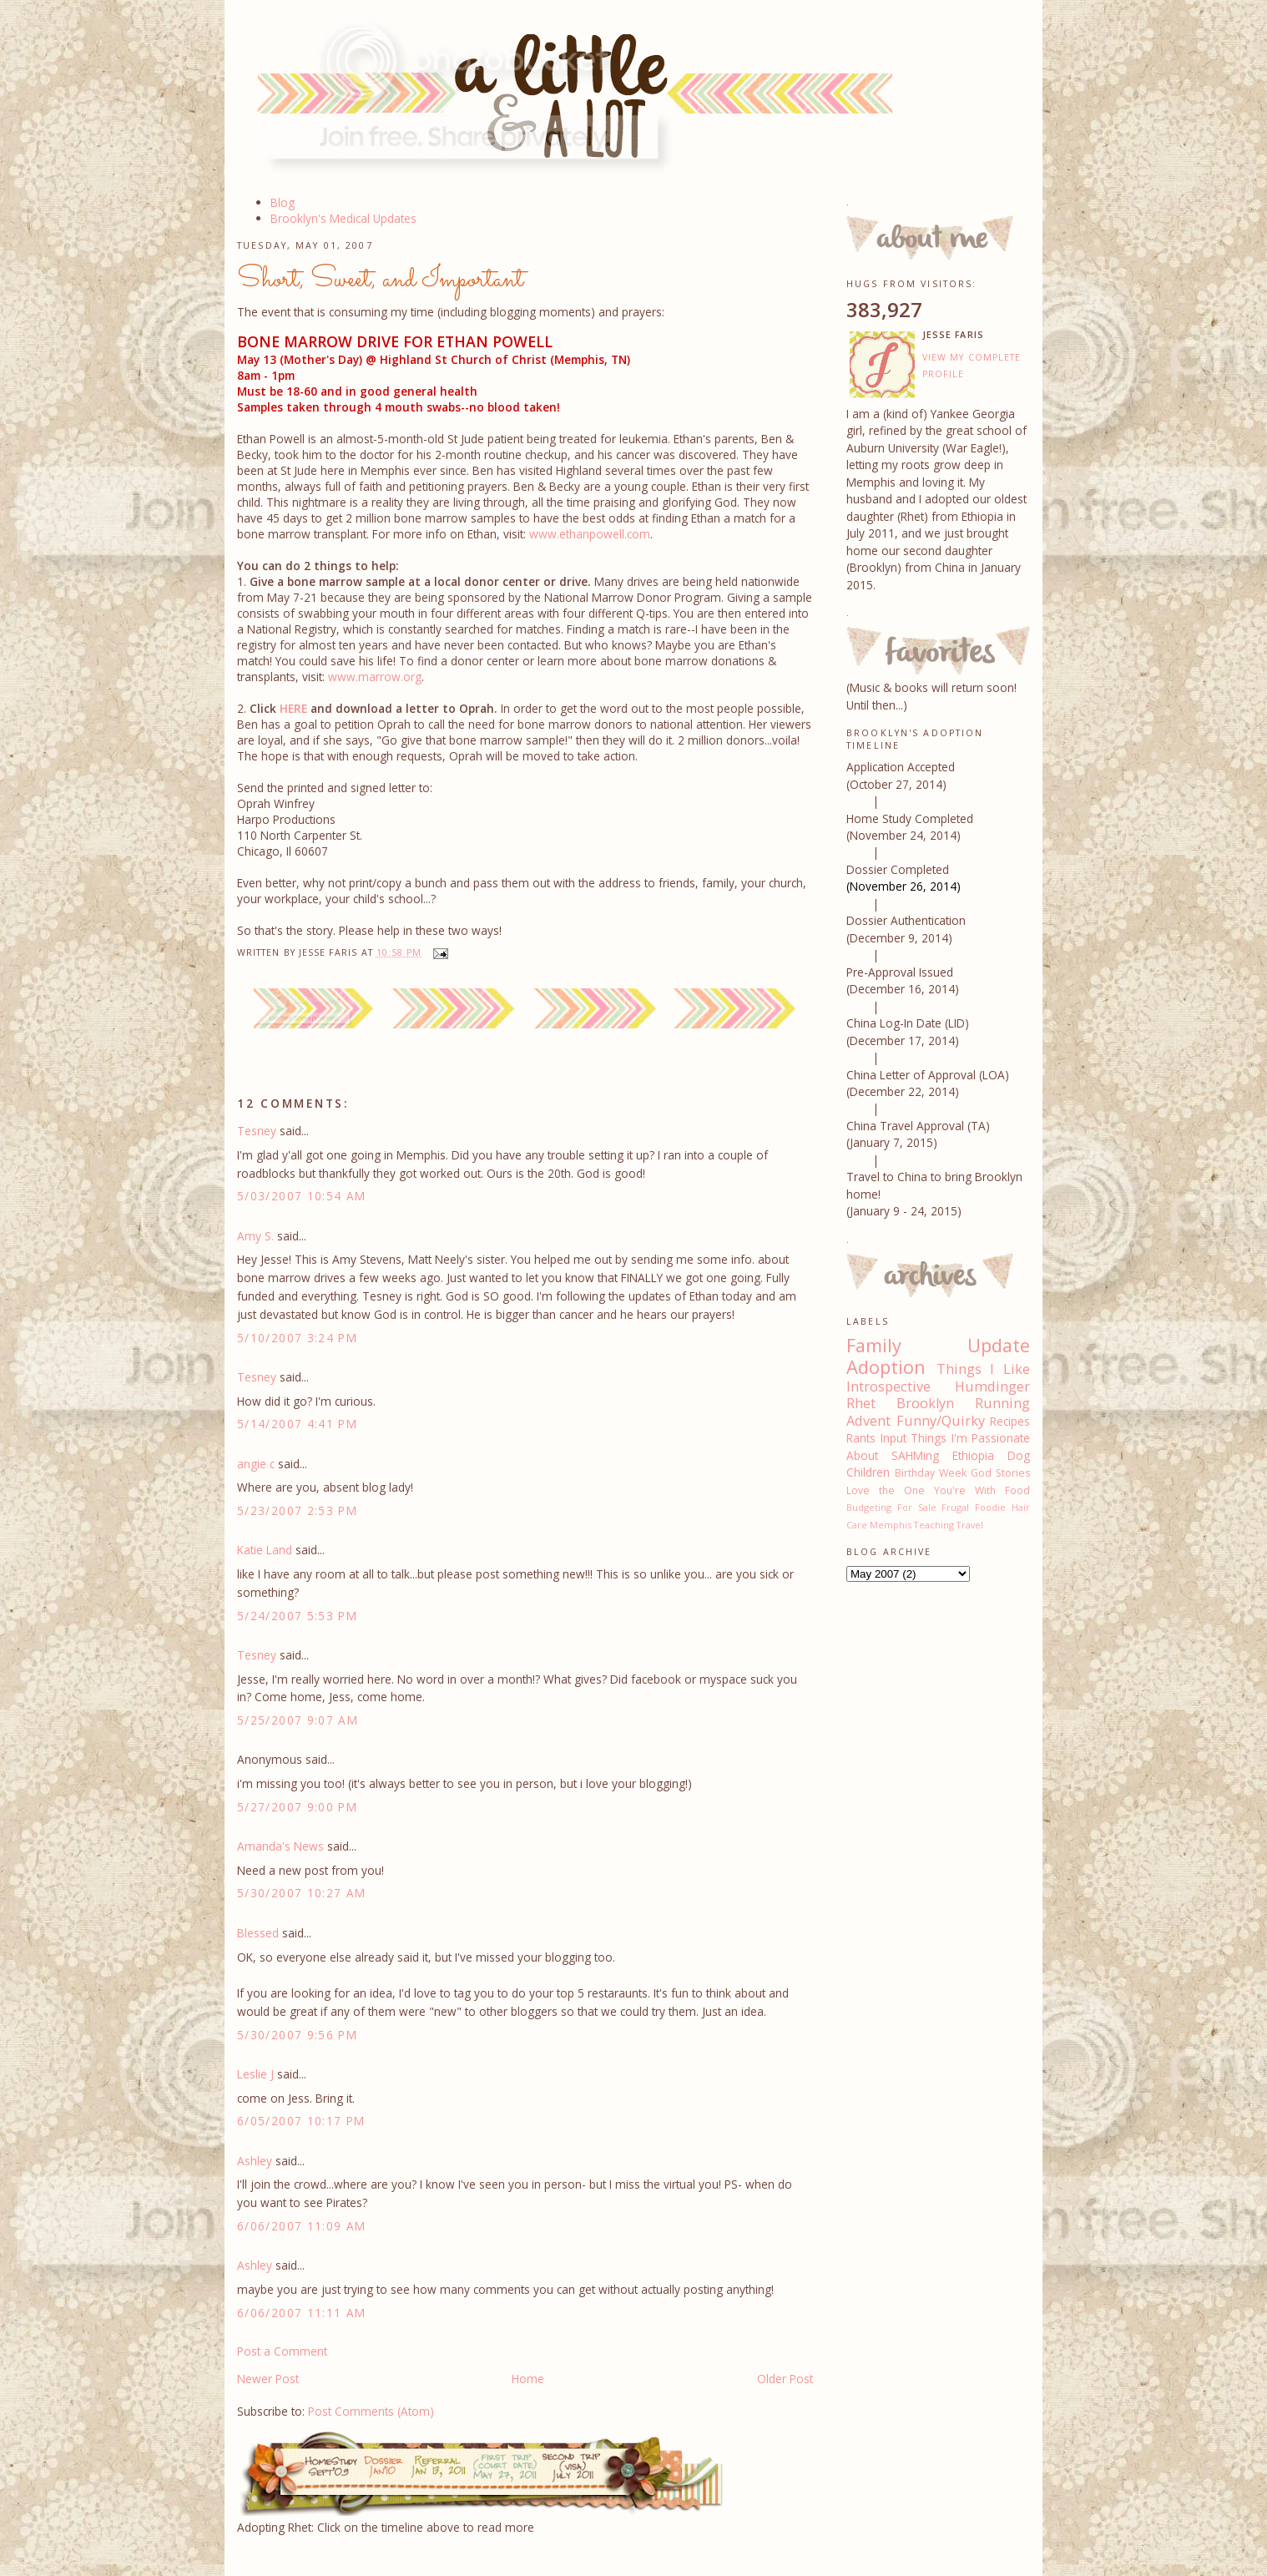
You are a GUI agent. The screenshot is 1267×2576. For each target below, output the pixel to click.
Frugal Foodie (973, 1507)
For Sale (916, 1507)
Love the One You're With (921, 1490)
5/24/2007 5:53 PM (297, 1616)
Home (528, 2379)
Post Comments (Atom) (371, 2411)
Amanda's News (280, 1846)
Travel (970, 1524)
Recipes (1010, 1421)
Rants (861, 1438)
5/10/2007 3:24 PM (297, 1338)
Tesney (256, 1131)
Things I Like (983, 1369)
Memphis (890, 1524)
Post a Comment (282, 2351)
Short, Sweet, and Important (380, 280)
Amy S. (255, 1236)
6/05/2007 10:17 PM (301, 2121)
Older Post (785, 2379)
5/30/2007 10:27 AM (301, 1893)
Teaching (934, 1524)
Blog (282, 202)
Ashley (254, 2161)
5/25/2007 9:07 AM (297, 1720)
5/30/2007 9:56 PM (297, 2035)
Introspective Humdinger (938, 1386)
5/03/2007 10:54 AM (301, 1196)
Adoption (886, 1367)
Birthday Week (931, 1473)
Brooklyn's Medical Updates (343, 218)
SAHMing (915, 1455)
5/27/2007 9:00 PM (297, 1807)
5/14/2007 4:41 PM (297, 1424)
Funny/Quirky (940, 1421)
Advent (868, 1421)
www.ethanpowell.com (589, 534)
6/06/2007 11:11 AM (301, 2313)
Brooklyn (925, 1403)
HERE (293, 708)
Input (893, 1438)
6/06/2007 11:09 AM (301, 2226)
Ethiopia (973, 1455)
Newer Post (268, 2379)
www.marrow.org (374, 676)
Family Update (938, 1345)
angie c (256, 1464)
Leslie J (255, 2074)
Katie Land (264, 1550)
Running (1002, 1403)
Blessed (258, 1933)
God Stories (1000, 1473)
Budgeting (868, 1507)
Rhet (861, 1403)
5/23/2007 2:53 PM (297, 1510)
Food (1017, 1490)
